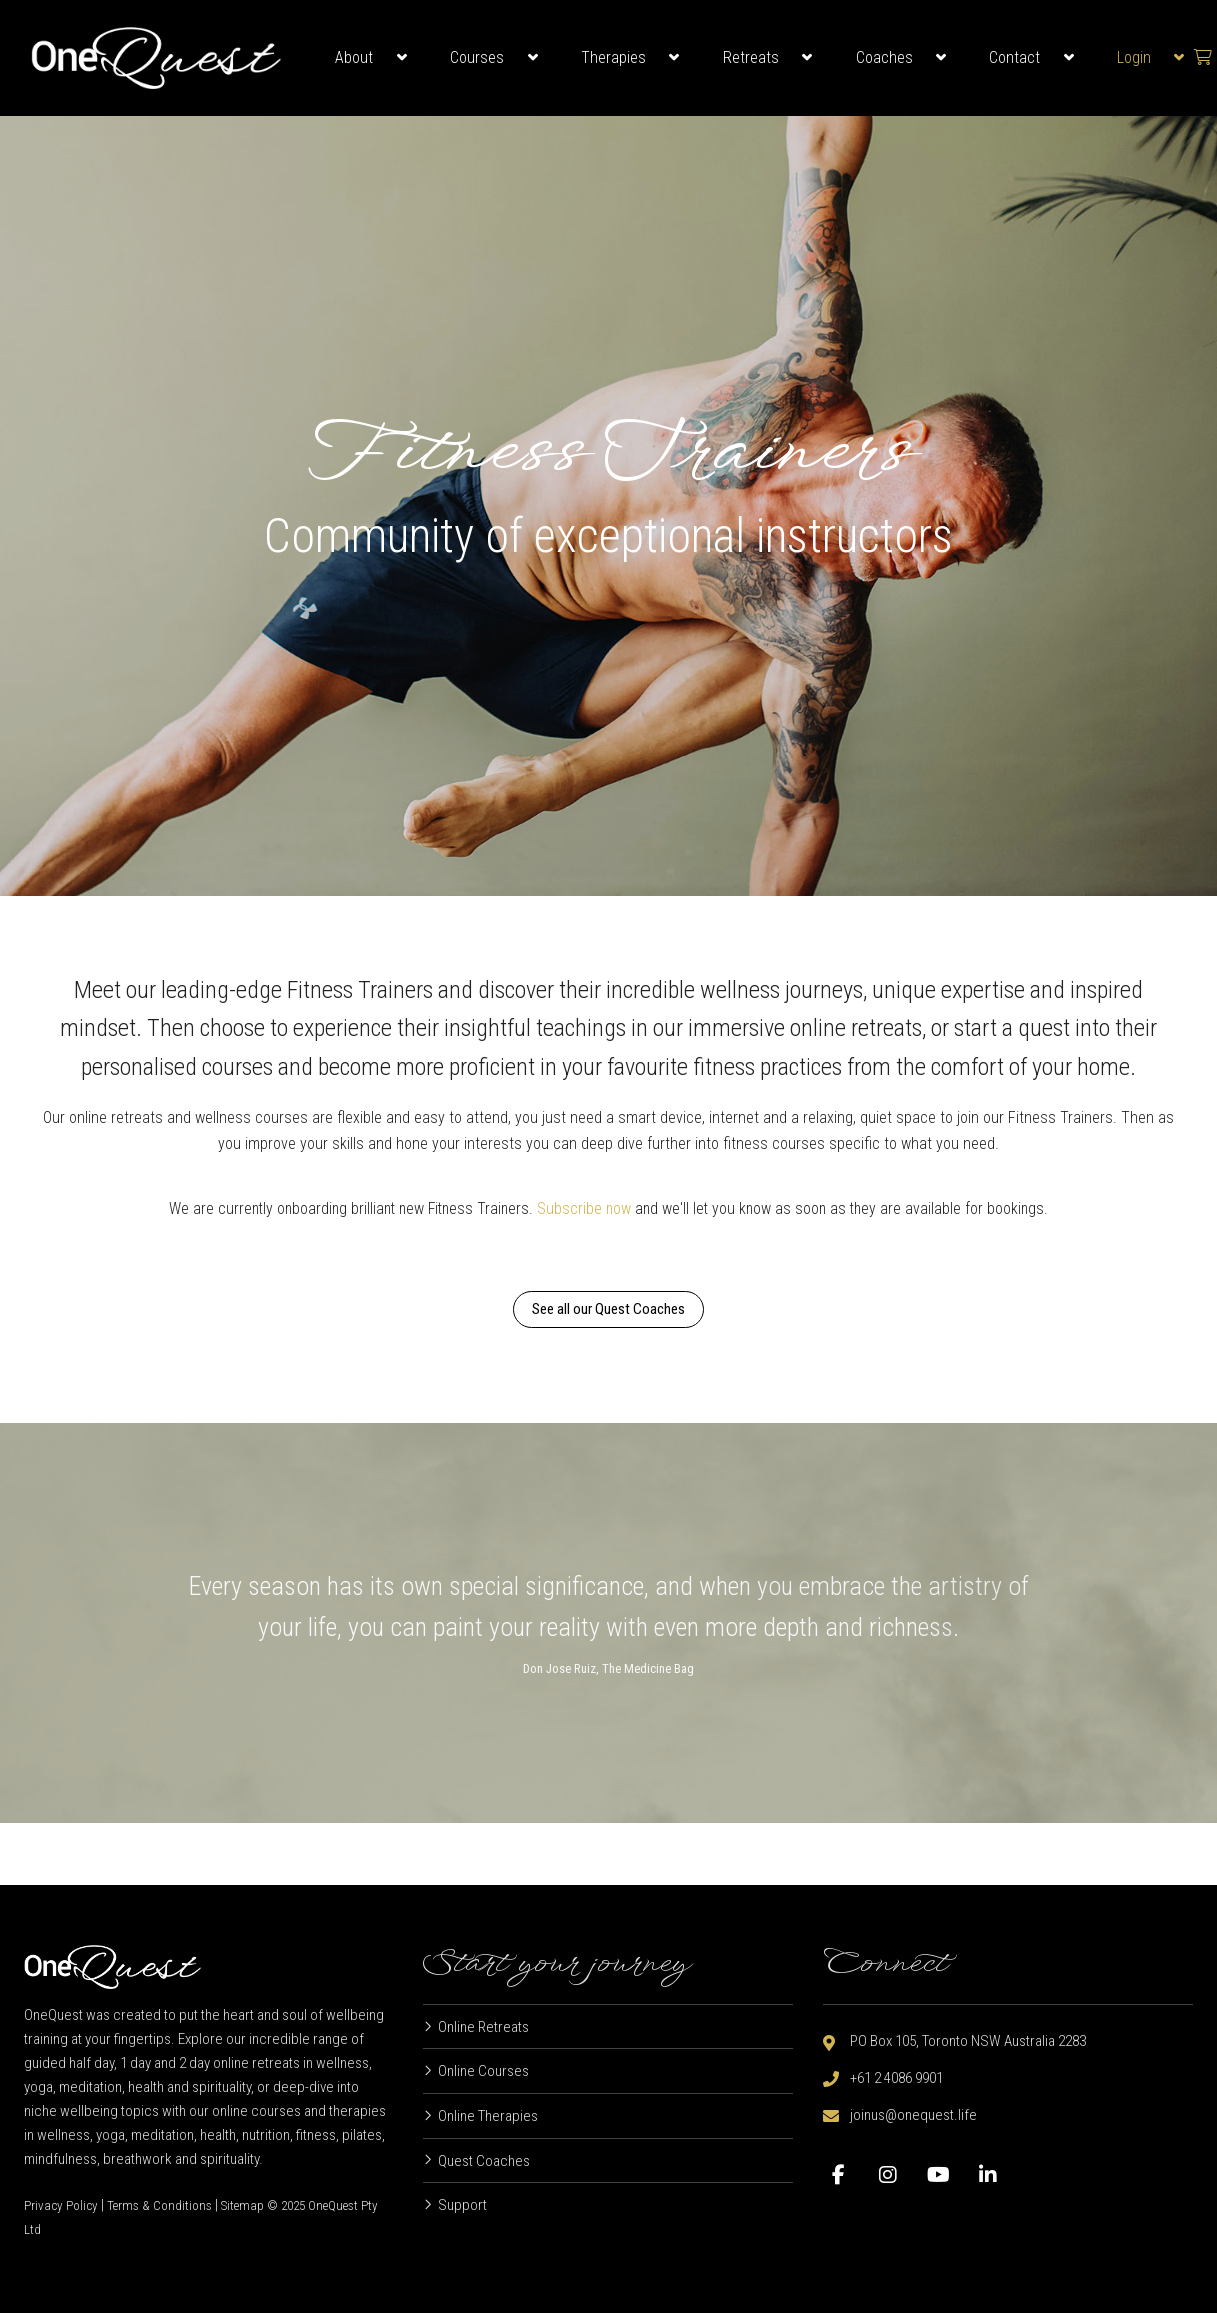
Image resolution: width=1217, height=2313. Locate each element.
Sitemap (242, 2205)
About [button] (354, 57)
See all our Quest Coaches (608, 1310)
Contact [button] (1014, 57)
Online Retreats (483, 2027)
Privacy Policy (61, 2205)
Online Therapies (488, 2116)
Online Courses (483, 2071)
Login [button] (1134, 57)
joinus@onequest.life (913, 2115)
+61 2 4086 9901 (896, 2078)
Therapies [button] (613, 57)
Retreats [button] (751, 57)
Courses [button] (477, 57)
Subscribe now (586, 1208)
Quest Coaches (484, 2161)
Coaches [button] (884, 57)
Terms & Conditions (159, 2205)
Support (462, 2205)
